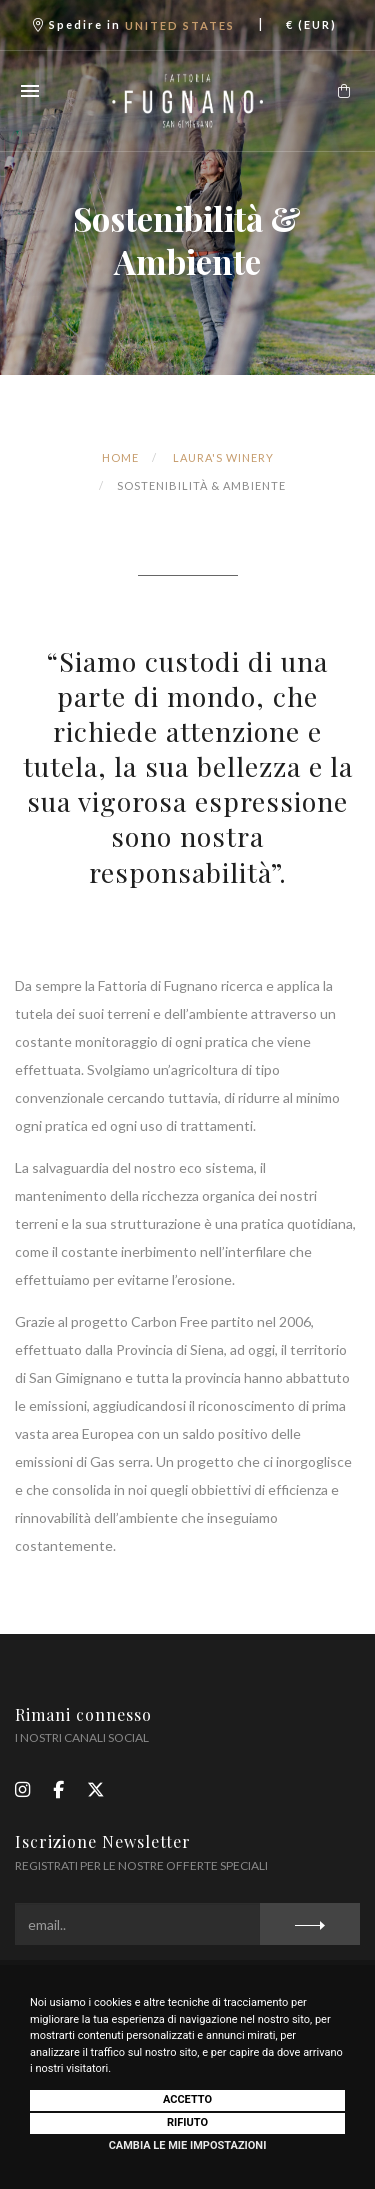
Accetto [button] (187, 2099)
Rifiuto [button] (187, 2122)
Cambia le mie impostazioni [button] (188, 2145)
